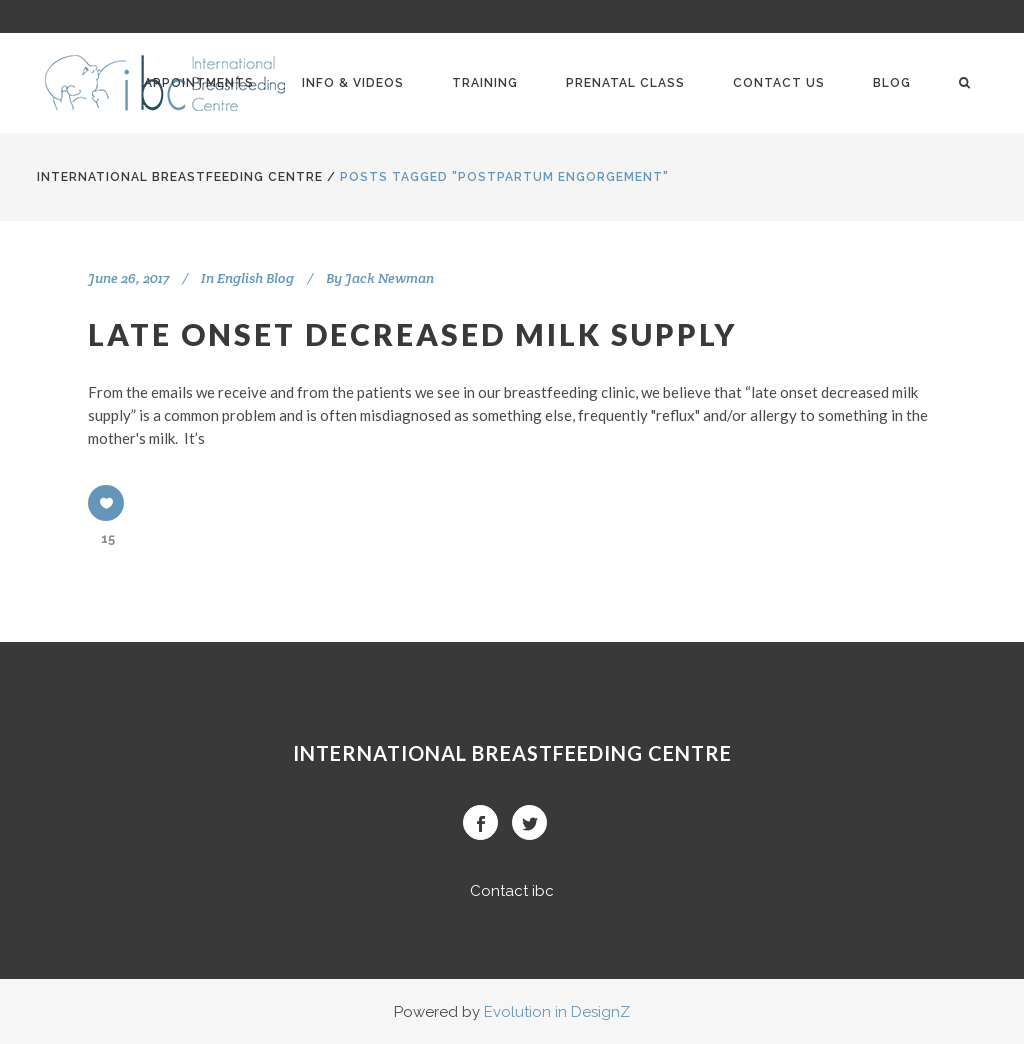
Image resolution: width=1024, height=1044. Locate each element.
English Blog (255, 278)
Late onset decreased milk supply (412, 334)
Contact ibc (512, 891)
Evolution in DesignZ (557, 1012)
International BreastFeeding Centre (180, 177)
